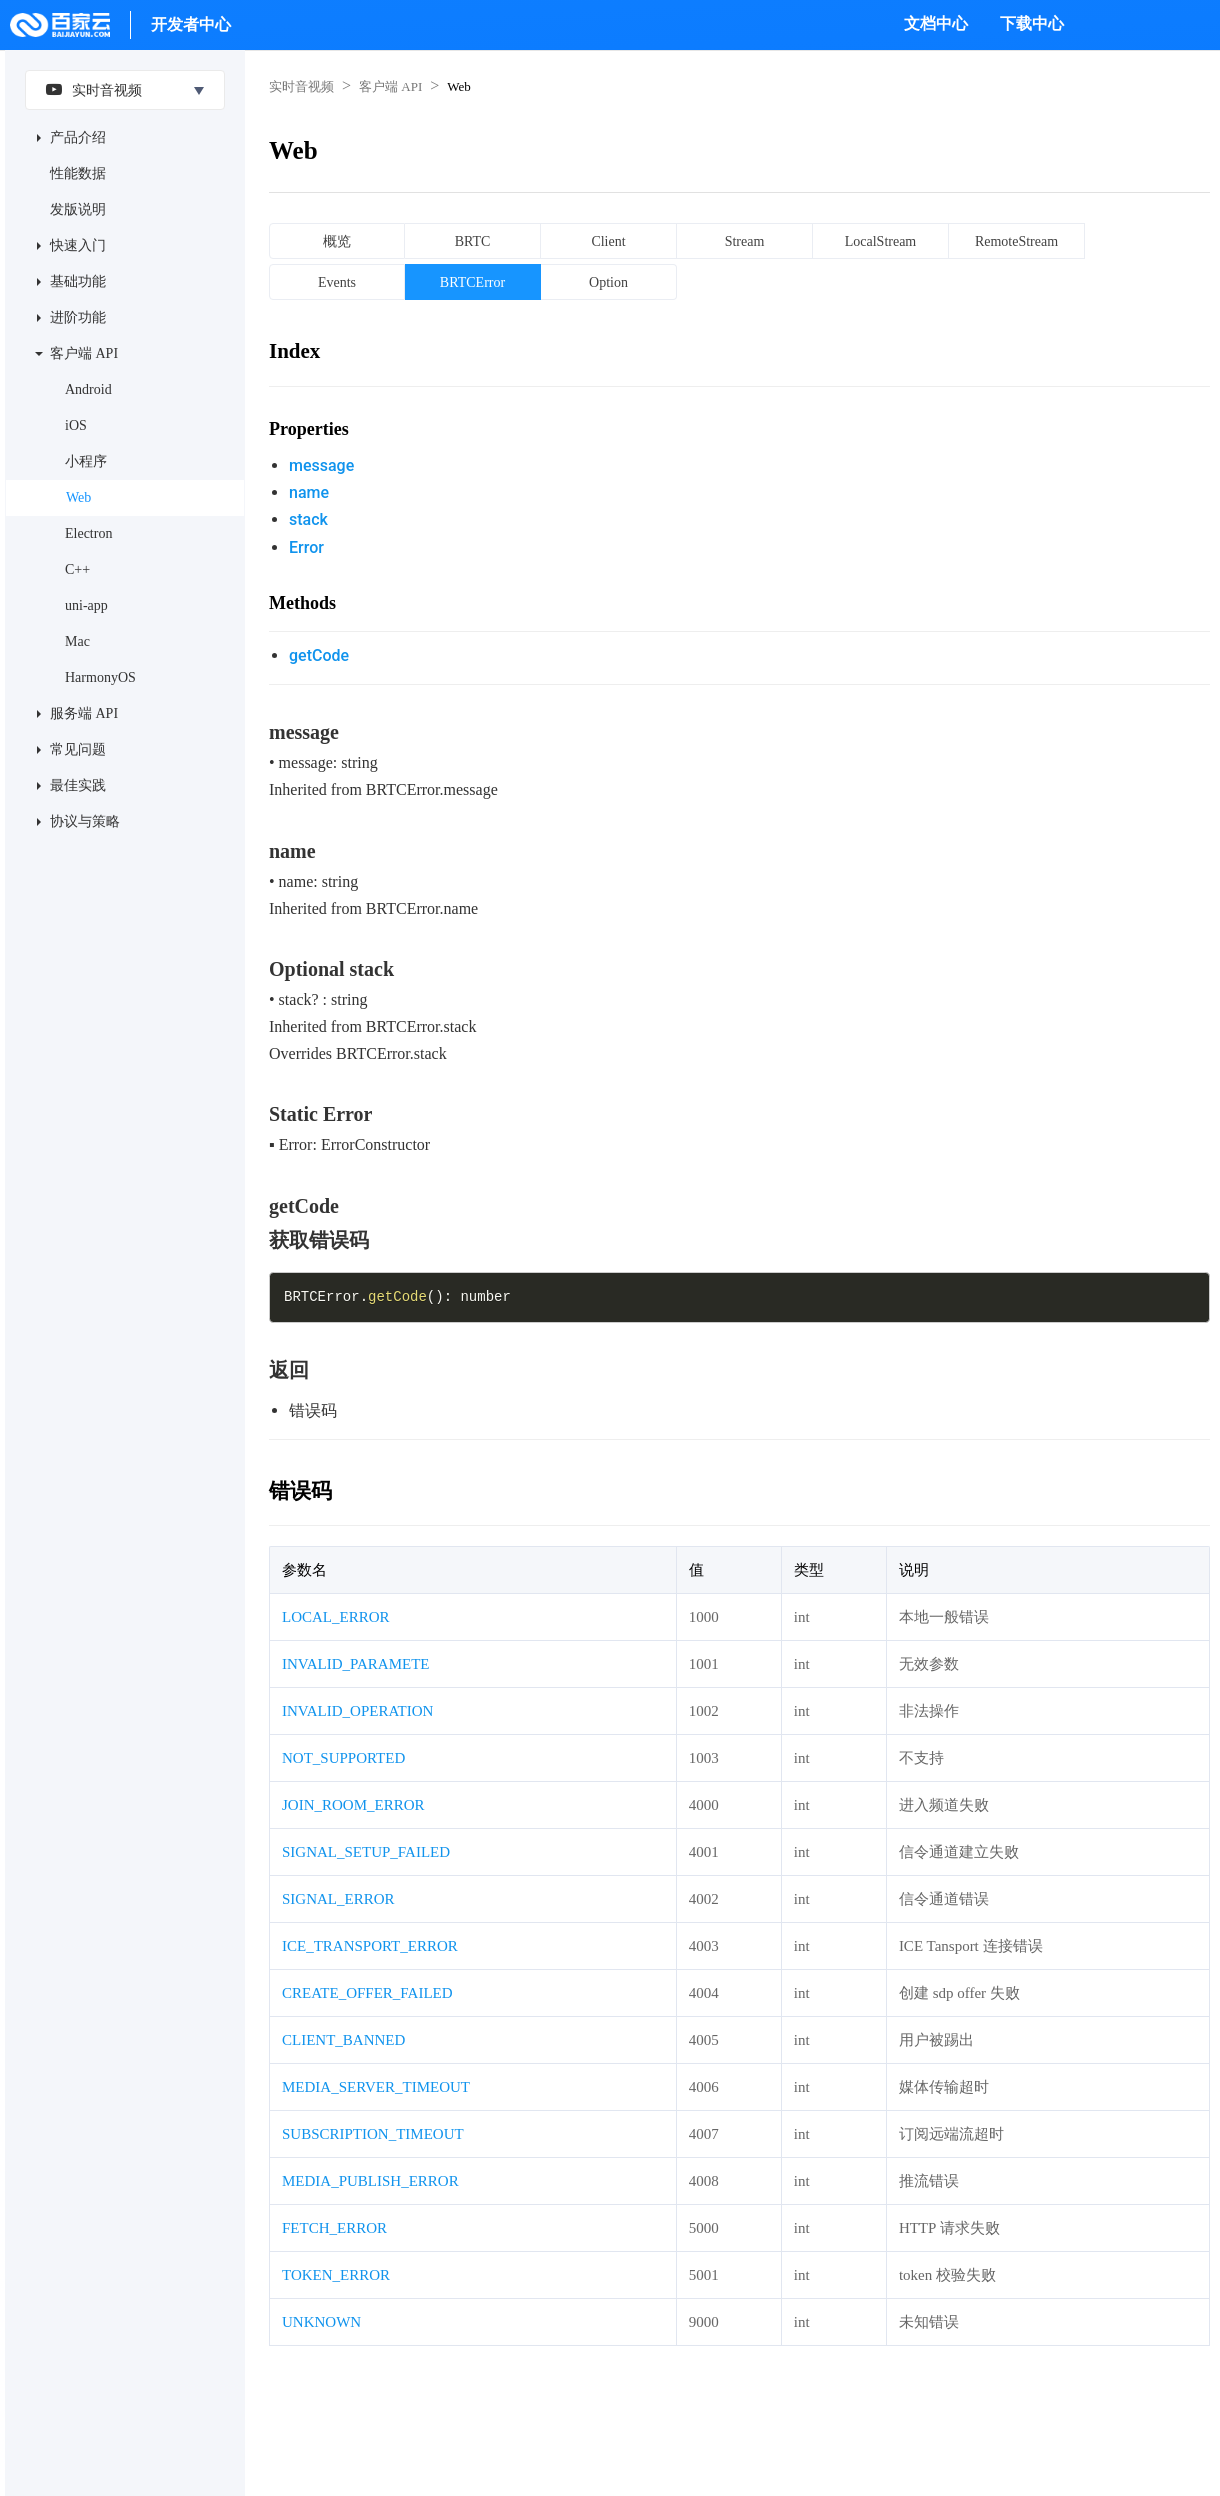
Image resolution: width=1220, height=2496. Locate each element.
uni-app (86, 605)
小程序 (86, 461)
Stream (745, 241)
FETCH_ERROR (334, 2228)
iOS (76, 425)
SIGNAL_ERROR (338, 1899)
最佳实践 (78, 785)
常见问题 (78, 749)
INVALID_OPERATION (357, 1711)
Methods (302, 603)
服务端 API (84, 713)
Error (306, 547)
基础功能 (78, 281)
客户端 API (84, 353)
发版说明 (78, 209)
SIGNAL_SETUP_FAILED (366, 1852)
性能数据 (78, 173)
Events (337, 282)
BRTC (473, 241)
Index (294, 351)
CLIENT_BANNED (343, 2040)
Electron (88, 533)
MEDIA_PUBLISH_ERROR (370, 2181)
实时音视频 (89, 89)
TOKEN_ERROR (336, 2275)
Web (78, 497)
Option (608, 282)
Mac (77, 641)
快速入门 (78, 245)
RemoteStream (1016, 241)
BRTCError (472, 282)
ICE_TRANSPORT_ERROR (370, 1946)
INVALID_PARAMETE (356, 1664)
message (321, 465)
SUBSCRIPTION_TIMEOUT (373, 2134)
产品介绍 (78, 137)
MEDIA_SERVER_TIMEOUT (376, 2087)
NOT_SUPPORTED (343, 1758)
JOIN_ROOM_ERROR (353, 1805)
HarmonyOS (100, 677)
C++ (77, 569)
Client (608, 241)
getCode (319, 655)
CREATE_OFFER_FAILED (367, 1993)
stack (308, 519)
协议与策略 (85, 821)
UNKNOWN (321, 2322)
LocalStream (881, 241)
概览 (337, 241)
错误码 (300, 1491)
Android (88, 389)
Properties (309, 429)
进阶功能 (78, 317)
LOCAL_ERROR (336, 1617)
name (309, 492)
